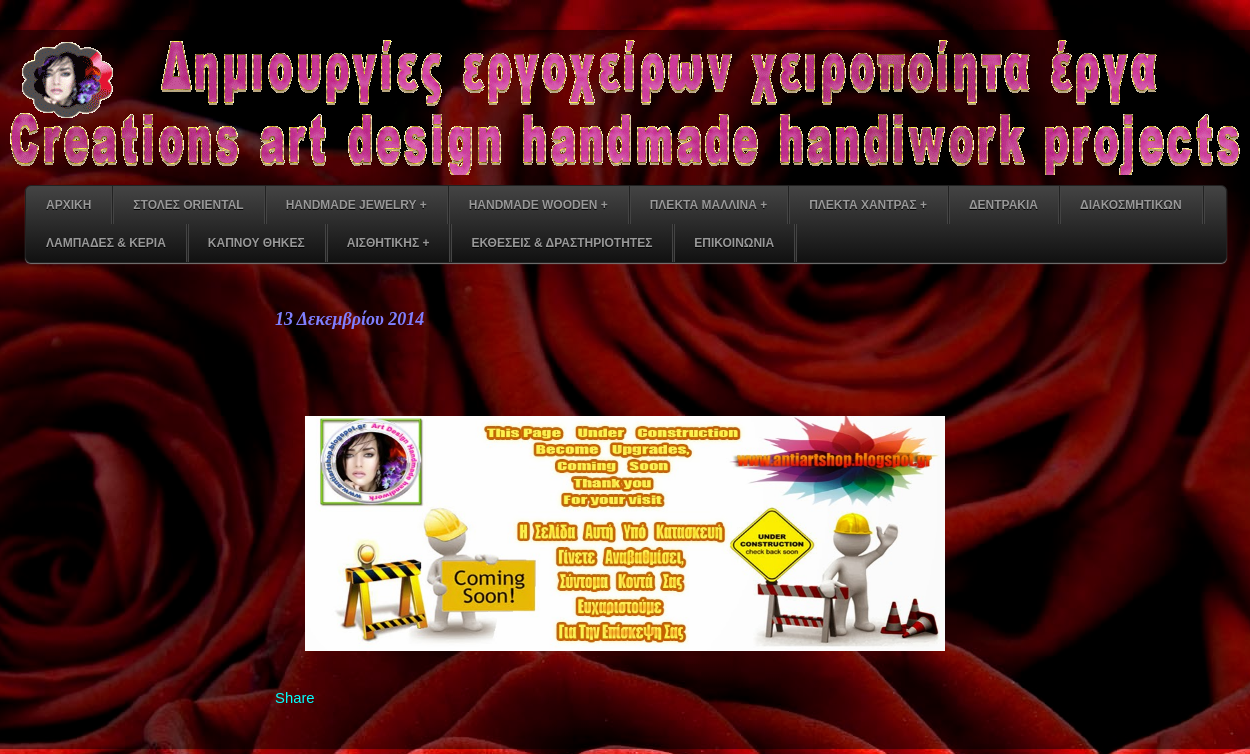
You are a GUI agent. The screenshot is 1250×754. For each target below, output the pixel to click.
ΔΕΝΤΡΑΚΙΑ (1003, 205)
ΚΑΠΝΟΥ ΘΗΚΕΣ (256, 243)
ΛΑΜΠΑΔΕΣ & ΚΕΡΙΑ (106, 243)
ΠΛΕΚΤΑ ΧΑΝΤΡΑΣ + (868, 205)
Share (295, 698)
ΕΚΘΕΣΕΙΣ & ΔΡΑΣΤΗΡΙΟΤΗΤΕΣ (561, 243)
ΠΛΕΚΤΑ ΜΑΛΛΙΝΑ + (708, 205)
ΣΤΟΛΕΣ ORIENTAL (188, 205)
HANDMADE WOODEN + (538, 205)
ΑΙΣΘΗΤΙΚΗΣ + (388, 243)
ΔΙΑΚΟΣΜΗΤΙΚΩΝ (1131, 205)
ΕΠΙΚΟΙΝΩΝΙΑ (734, 243)
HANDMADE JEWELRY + (356, 205)
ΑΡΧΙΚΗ (68, 205)
